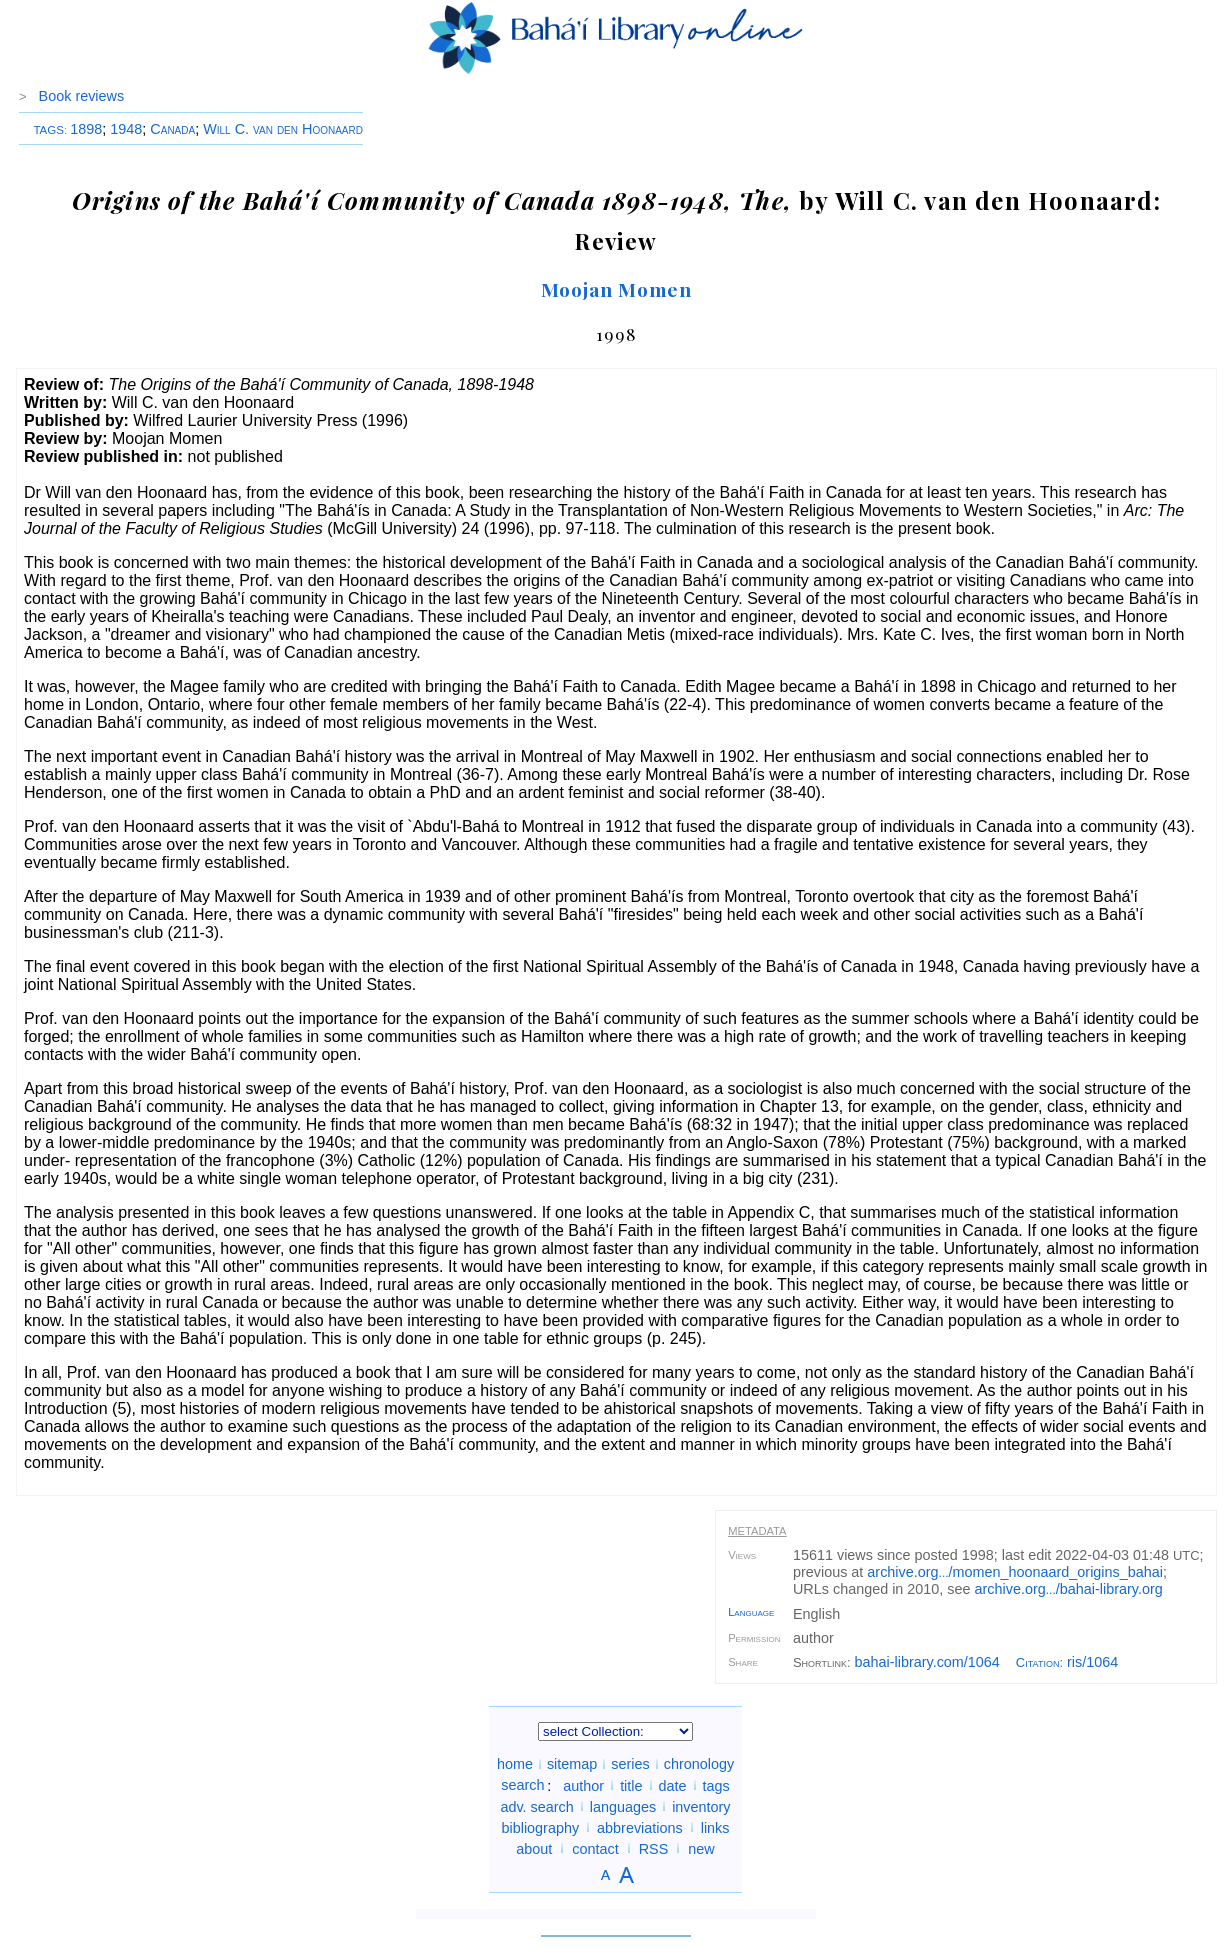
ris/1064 (1092, 1662)
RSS (654, 1848)
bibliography (540, 1827)
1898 (86, 129)
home (515, 1764)
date (673, 1785)
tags (716, 1785)
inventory (701, 1806)
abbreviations (640, 1827)
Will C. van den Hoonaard (283, 129)
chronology (699, 1764)
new (701, 1848)
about (534, 1848)
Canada (172, 129)
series (630, 1764)
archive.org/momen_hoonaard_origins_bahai (1015, 1572)
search (522, 1785)
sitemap (572, 1764)
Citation (1038, 1662)
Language (751, 1612)
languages (623, 1806)
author (583, 1785)
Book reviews (82, 96)
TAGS (48, 130)
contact (595, 1848)
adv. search (536, 1806)
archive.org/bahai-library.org (1069, 1589)
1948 (126, 129)
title (631, 1785)
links (715, 1827)
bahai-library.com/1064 (927, 1662)
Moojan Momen (617, 289)
